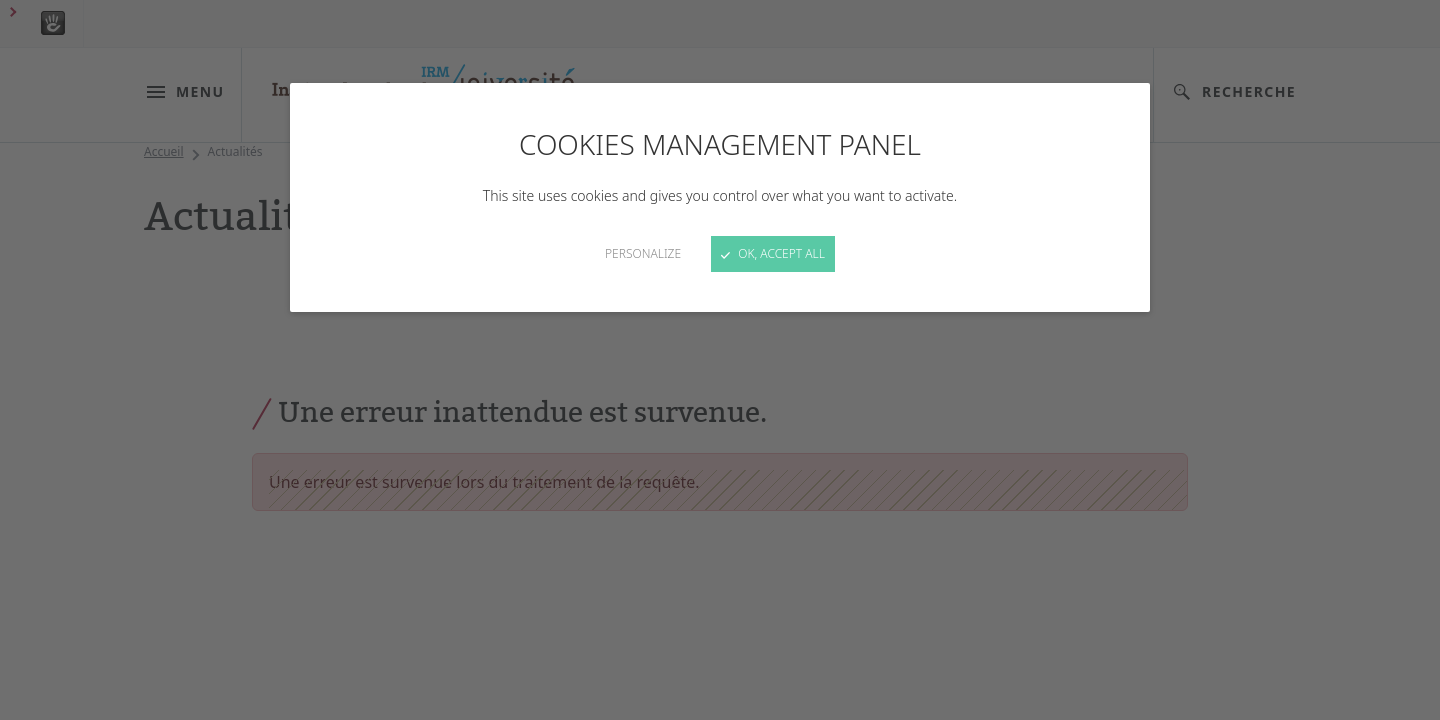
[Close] (720, 360)
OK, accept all (773, 253)
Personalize (643, 253)
